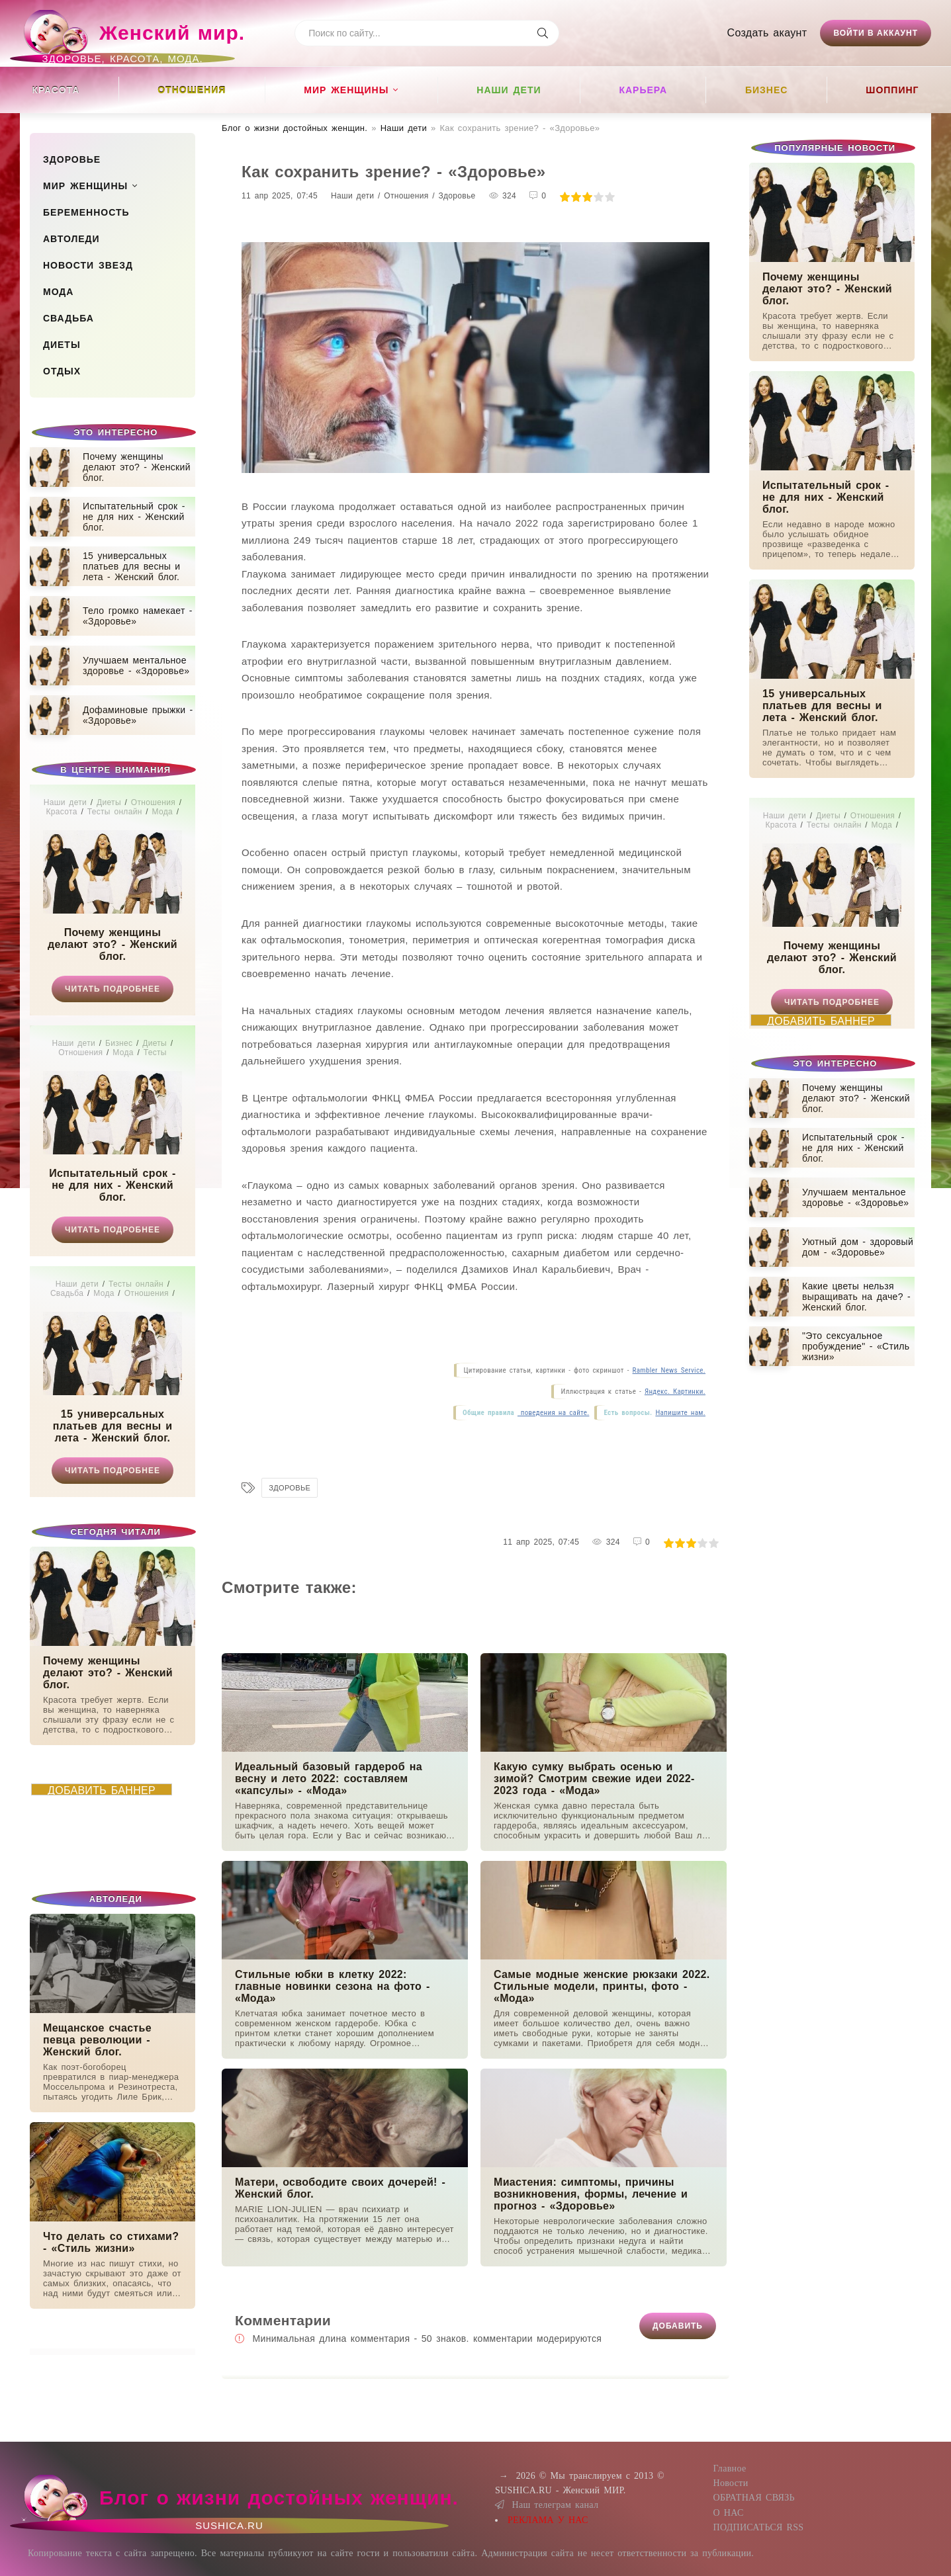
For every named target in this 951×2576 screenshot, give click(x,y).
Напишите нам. (680, 1412)
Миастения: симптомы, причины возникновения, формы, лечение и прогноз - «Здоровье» (591, 2193)
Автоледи (71, 239)
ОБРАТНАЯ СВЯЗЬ (753, 2498)
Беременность (86, 212)
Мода (58, 291)
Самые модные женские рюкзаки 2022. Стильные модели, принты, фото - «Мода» (602, 1986)
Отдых (62, 371)
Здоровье (72, 159)
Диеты (62, 344)
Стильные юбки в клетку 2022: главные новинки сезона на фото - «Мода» (332, 1986)
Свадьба (68, 318)
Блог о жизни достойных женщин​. (294, 128)
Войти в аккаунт (875, 33)
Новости (730, 2483)
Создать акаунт (767, 32)
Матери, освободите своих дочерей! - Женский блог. (340, 2188)
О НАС (728, 2513)
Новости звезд (88, 265)
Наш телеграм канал (546, 2505)
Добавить (678, 2326)
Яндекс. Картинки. (675, 1391)
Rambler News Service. (669, 1370)
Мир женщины (346, 90)
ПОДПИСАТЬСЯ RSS (758, 2527)
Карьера (643, 90)
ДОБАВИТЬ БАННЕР (102, 1790)
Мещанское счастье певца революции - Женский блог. (97, 2039)
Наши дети (508, 90)
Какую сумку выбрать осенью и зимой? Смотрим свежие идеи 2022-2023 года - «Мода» (594, 1778)
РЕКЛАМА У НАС (548, 2520)
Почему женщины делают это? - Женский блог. (112, 944)
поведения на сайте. (553, 1412)
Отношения (192, 90)
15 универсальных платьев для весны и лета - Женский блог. (113, 1425)
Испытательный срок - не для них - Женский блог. (112, 1185)
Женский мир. (132, 39)
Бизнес (766, 90)
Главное (729, 2468)
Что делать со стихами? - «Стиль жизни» (111, 2242)
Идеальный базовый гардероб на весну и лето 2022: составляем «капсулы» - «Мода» (328, 1778)
